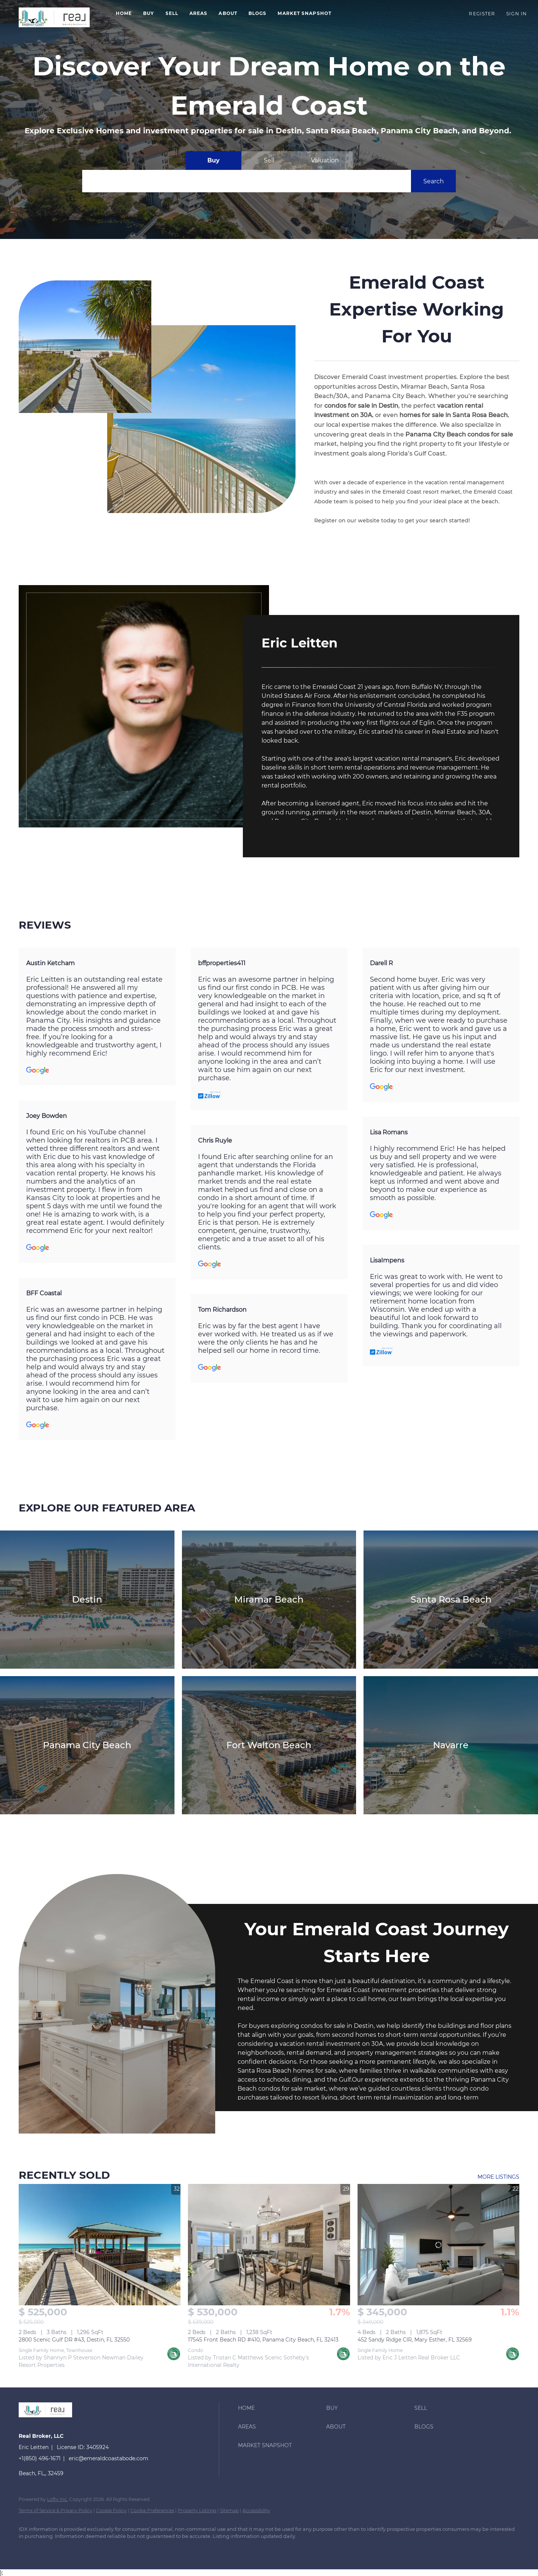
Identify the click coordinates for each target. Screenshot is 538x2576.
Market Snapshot (304, 13)
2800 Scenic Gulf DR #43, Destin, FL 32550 (74, 2339)
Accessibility (256, 2510)
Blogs (257, 13)
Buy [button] (148, 13)
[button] (54, 17)
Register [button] (482, 13)
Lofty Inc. (57, 2499)
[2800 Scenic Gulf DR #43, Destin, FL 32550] (99, 2244)
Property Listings (197, 2510)
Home (124, 13)
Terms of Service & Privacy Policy (55, 2510)
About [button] (228, 13)
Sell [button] (172, 13)
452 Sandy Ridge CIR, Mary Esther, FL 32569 (415, 2339)
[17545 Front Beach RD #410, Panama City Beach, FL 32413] (269, 2244)
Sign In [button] (516, 13)
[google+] (28, 2549)
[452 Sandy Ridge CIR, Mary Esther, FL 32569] (438, 2244)
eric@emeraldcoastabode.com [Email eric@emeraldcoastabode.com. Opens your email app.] (108, 2458)
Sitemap (229, 2510)
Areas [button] (198, 13)
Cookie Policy (111, 2510)
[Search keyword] (246, 181)
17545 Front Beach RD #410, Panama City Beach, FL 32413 (263, 2339)
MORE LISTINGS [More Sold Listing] (498, 2176)
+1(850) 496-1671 (40, 2458)
